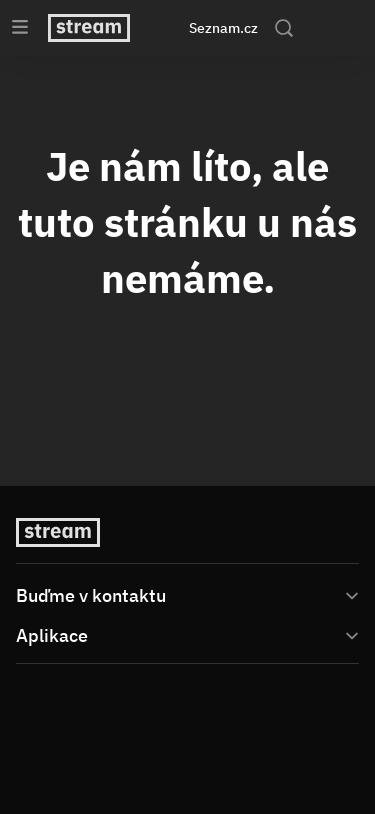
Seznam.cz (223, 28)
